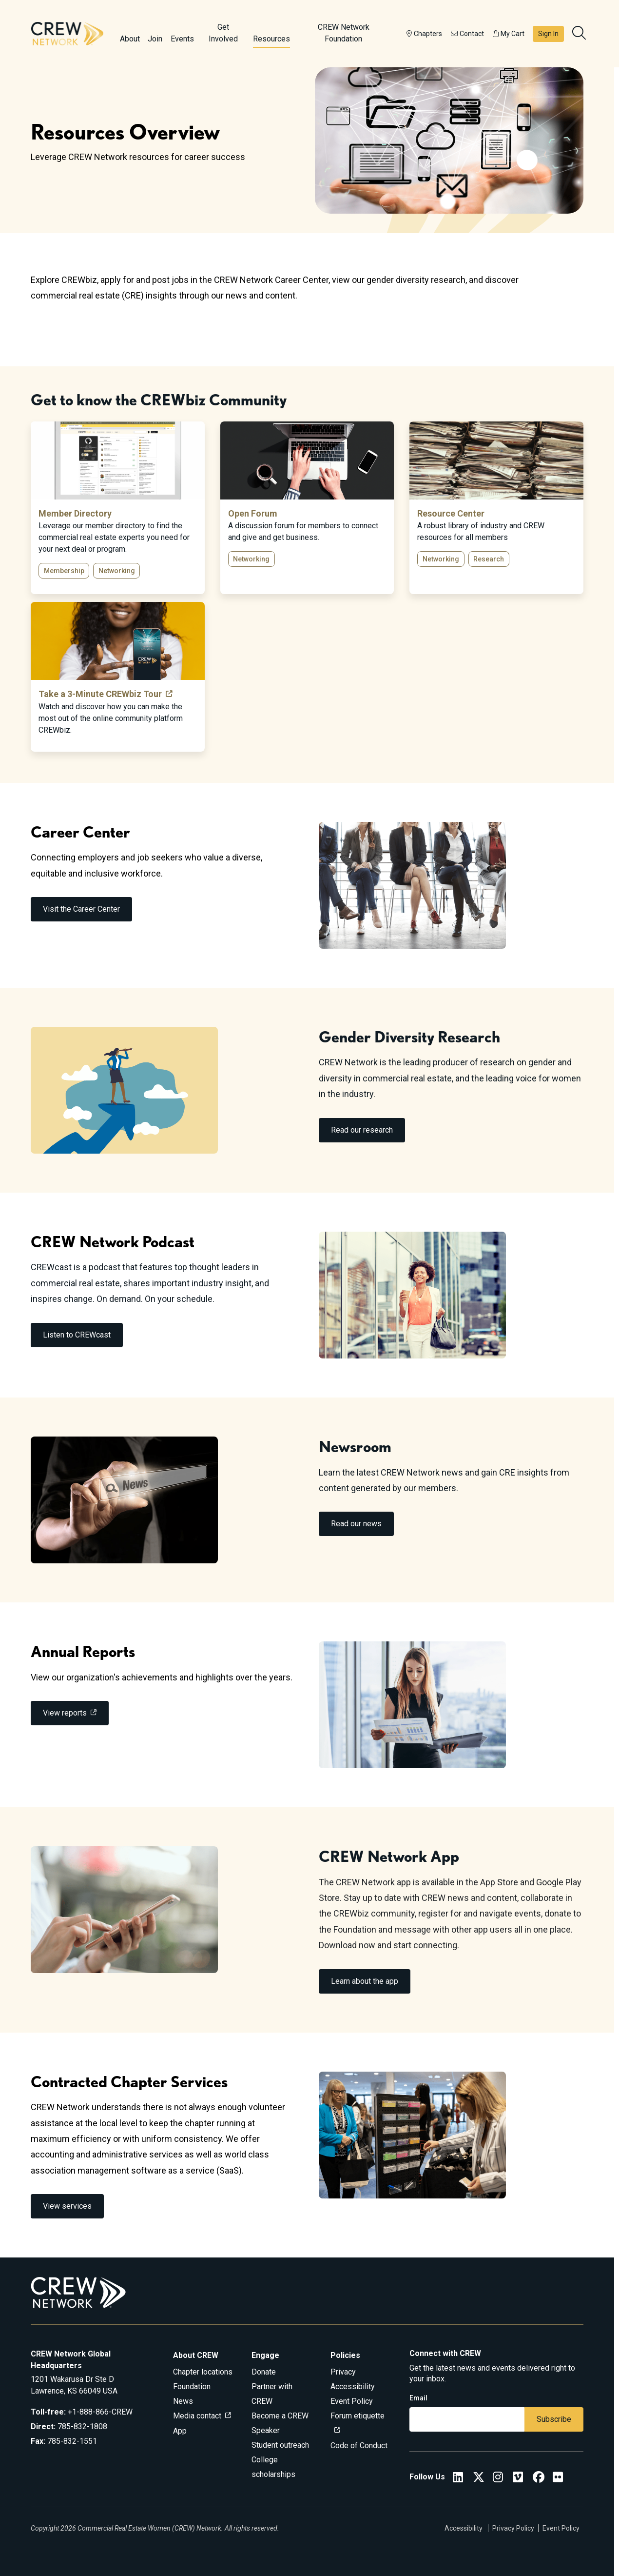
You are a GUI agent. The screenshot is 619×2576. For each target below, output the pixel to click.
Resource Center (450, 513)
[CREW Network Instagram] (498, 2478)
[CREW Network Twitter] (478, 2478)
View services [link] (67, 2206)
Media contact (197, 2415)
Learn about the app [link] (364, 1981)
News (183, 2401)
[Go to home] (67, 33)
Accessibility (352, 2386)
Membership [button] (64, 571)
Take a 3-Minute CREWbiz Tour (100, 694)
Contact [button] (467, 34)
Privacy (343, 2371)
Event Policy (351, 2401)
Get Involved (223, 32)
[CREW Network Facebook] (538, 2478)
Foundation (192, 2386)
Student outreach (280, 2445)
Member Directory (75, 513)
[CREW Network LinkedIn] (458, 2478)
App (180, 2431)
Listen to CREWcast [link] (77, 1334)
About (130, 38)
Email (418, 2398)
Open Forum (252, 513)
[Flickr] (558, 2478)
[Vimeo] (518, 2478)
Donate (263, 2371)
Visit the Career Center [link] (81, 909)
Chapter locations (202, 2371)
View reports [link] (65, 1712)
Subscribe (554, 2419)
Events (182, 38)
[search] (580, 33)
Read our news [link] (356, 1523)
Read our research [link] (362, 1130)
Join (155, 38)
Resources (271, 38)
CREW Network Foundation (343, 32)
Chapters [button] (424, 34)
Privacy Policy (513, 2528)
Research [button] (488, 559)
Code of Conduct (358, 2445)
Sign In (548, 34)
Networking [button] (116, 571)
